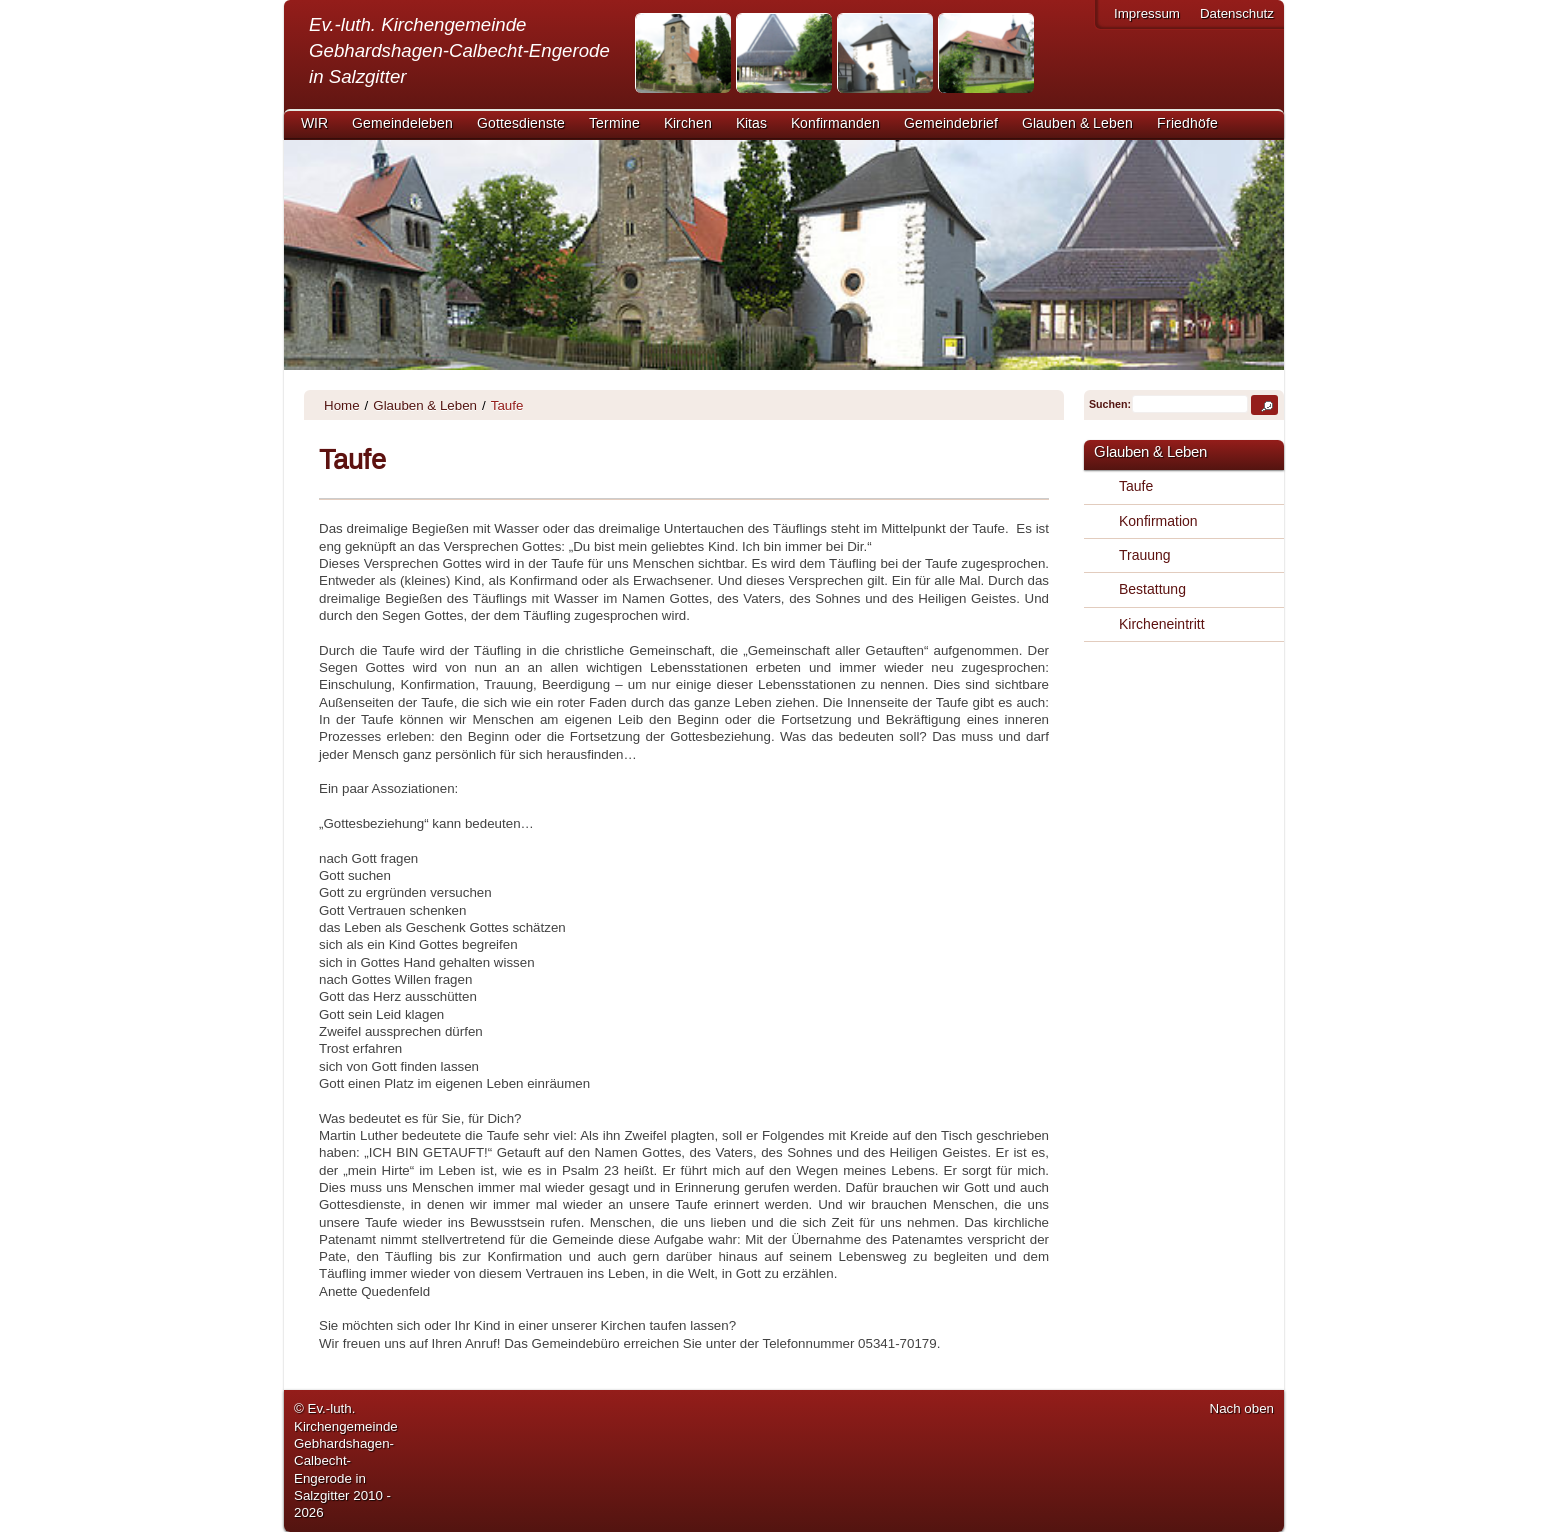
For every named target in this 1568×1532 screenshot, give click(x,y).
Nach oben (1242, 1408)
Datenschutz (1237, 13)
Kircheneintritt (1162, 624)
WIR (314, 124)
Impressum (1147, 13)
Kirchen (688, 124)
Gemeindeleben (402, 124)
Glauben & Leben (1077, 124)
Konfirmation (1158, 521)
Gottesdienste (521, 124)
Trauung (1145, 555)
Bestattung (1152, 589)
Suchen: (1109, 404)
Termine (614, 124)
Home (342, 405)
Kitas (751, 124)
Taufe (1136, 486)
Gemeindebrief (951, 124)
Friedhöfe (1187, 124)
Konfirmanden (835, 124)
